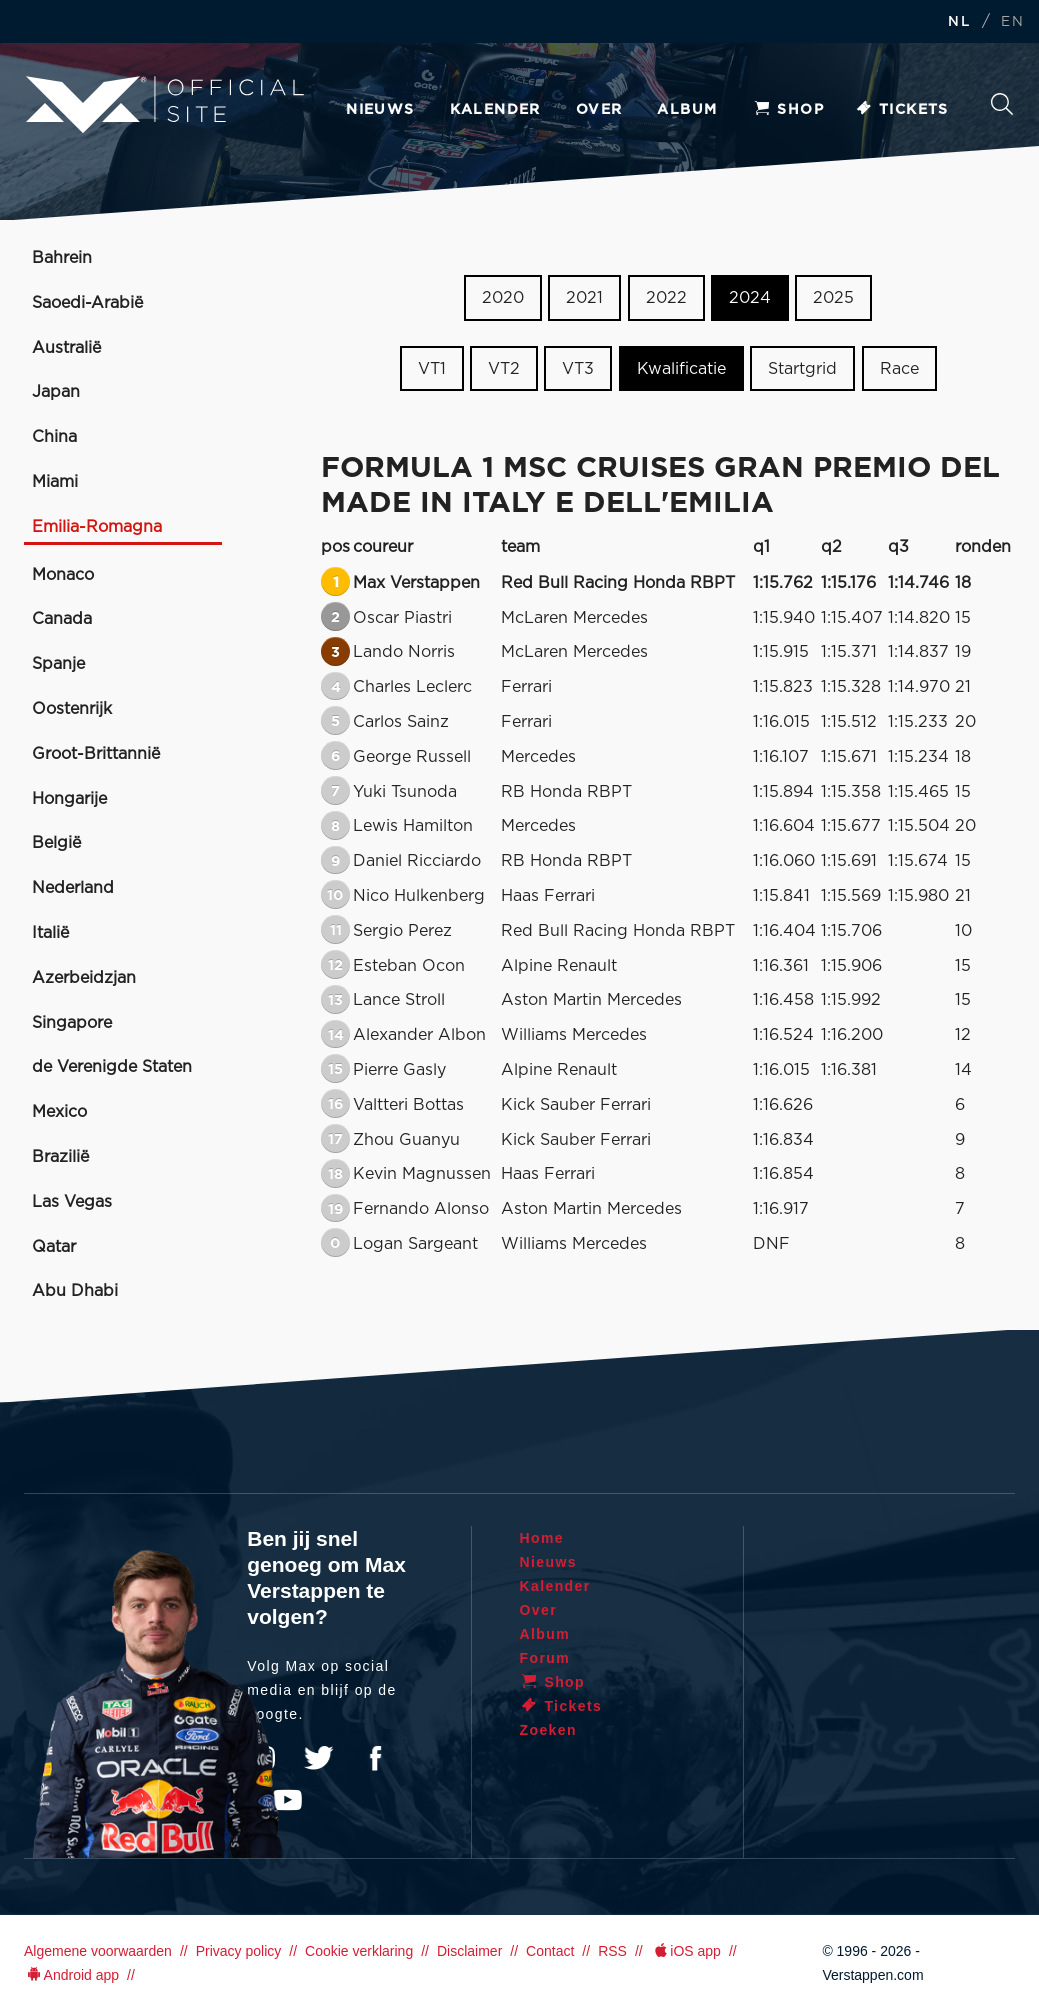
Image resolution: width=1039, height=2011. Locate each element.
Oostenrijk (72, 709)
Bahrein (62, 258)
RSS (612, 1951)
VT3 (578, 369)
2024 (750, 298)
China (54, 437)
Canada (62, 619)
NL (959, 22)
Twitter (319, 1758)
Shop (788, 110)
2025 (833, 298)
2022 (666, 298)
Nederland (73, 888)
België (56, 843)
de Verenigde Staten (112, 1067)
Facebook (375, 1758)
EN (1012, 22)
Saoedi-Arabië (87, 303)
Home (542, 1538)
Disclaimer (469, 1951)
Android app (71, 1975)
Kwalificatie (681, 369)
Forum (545, 1658)
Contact (550, 1951)
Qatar (54, 1247)
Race (899, 369)
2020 (503, 298)
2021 (584, 298)
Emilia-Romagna (97, 527)
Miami (55, 482)
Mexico (59, 1112)
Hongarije (69, 799)
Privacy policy (239, 1951)
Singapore (72, 1023)
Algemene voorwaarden (98, 1951)
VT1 (432, 369)
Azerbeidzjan (84, 978)
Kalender (495, 110)
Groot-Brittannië (96, 754)
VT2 (504, 369)
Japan (56, 392)
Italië (50, 933)
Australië (66, 348)
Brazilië (60, 1157)
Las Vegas (72, 1202)
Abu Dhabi (75, 1291)
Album (687, 110)
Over (599, 110)
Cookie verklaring (359, 1951)
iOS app (686, 1951)
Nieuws (380, 110)
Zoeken (1002, 104)
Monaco (63, 575)
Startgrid (802, 369)
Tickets (901, 110)
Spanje (58, 664)
